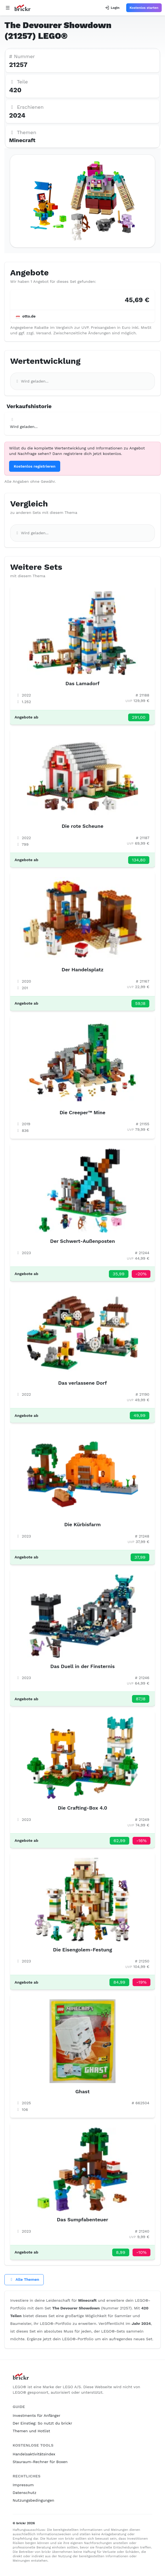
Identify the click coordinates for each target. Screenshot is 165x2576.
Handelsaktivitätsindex (34, 2454)
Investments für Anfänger (36, 2415)
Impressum (23, 2485)
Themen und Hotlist (31, 2431)
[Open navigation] (7, 7)
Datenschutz (24, 2492)
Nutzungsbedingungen (33, 2500)
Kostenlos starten (144, 8)
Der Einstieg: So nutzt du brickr (42, 2423)
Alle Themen (24, 2279)
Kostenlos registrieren (35, 466)
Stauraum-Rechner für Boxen (40, 2462)
